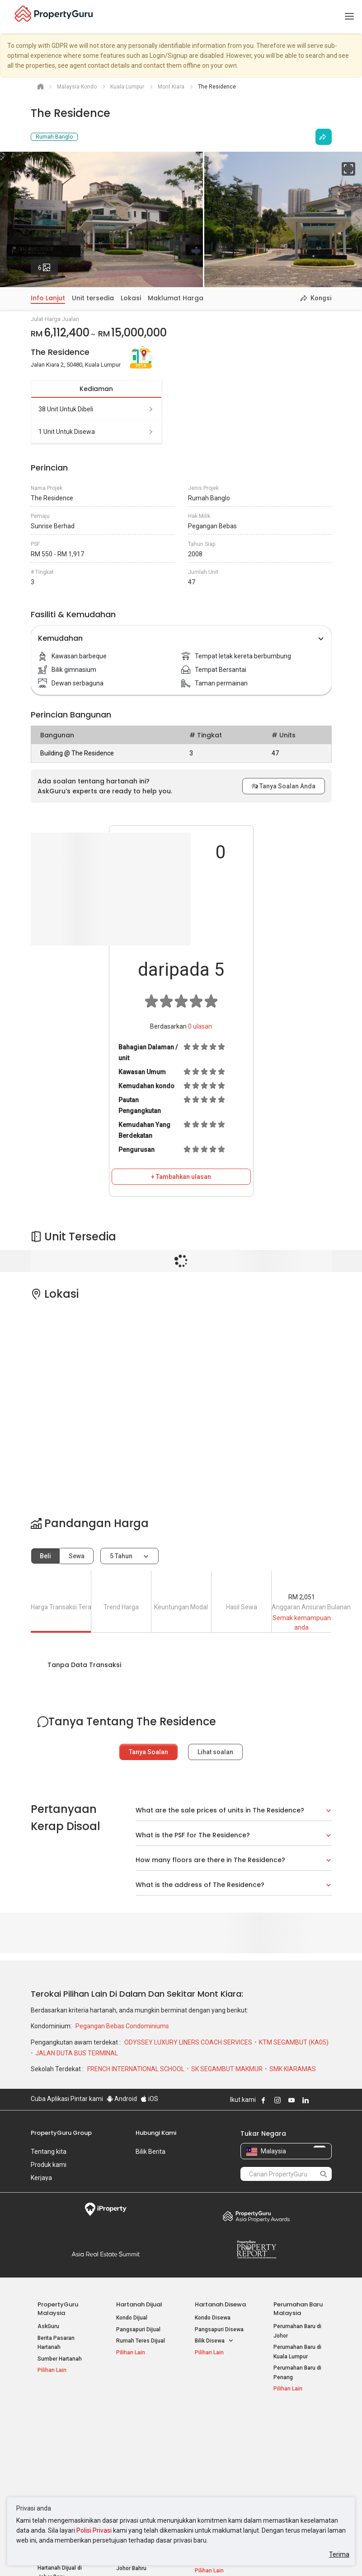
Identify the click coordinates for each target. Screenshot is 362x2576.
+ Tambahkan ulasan (181, 1176)
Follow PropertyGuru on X (317, 2100)
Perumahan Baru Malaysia (298, 2308)
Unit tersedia (93, 298)
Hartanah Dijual (139, 2304)
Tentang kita (48, 2151)
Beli (45, 1556)
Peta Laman (288, 2475)
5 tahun (121, 1556)
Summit (106, 2254)
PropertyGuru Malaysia (58, 2308)
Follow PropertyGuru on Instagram (277, 2100)
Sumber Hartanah (60, 2359)
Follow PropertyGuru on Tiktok (328, 2100)
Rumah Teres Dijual (140, 2341)
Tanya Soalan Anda (283, 786)
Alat (279, 2418)
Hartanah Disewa (220, 2304)
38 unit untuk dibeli (96, 409)
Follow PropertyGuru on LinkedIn (305, 2100)
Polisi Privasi (94, 2530)
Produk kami (48, 2164)
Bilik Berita (150, 2151)
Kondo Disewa (212, 2318)
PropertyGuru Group (61, 2133)
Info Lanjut (48, 298)
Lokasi (131, 298)
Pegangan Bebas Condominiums (122, 2026)
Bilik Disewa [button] (214, 2341)
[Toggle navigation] (349, 16)
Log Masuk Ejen (293, 2431)
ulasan (200, 1026)
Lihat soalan (215, 1752)
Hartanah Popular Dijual (58, 2422)
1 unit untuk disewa (96, 431)
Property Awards (256, 2216)
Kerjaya (41, 2177)
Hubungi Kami (156, 2133)
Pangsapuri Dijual (138, 2329)
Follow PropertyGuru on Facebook (263, 2100)
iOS (149, 2098)
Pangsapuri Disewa (219, 2329)
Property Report (256, 2250)
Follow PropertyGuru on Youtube (291, 2100)
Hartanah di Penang (219, 2473)
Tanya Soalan (148, 1752)
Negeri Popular (217, 2418)
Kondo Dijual (131, 2318)
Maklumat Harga (175, 298)
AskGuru (48, 2326)
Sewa (77, 1556)
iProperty (106, 2209)
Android (122, 2098)
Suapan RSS (289, 2464)
